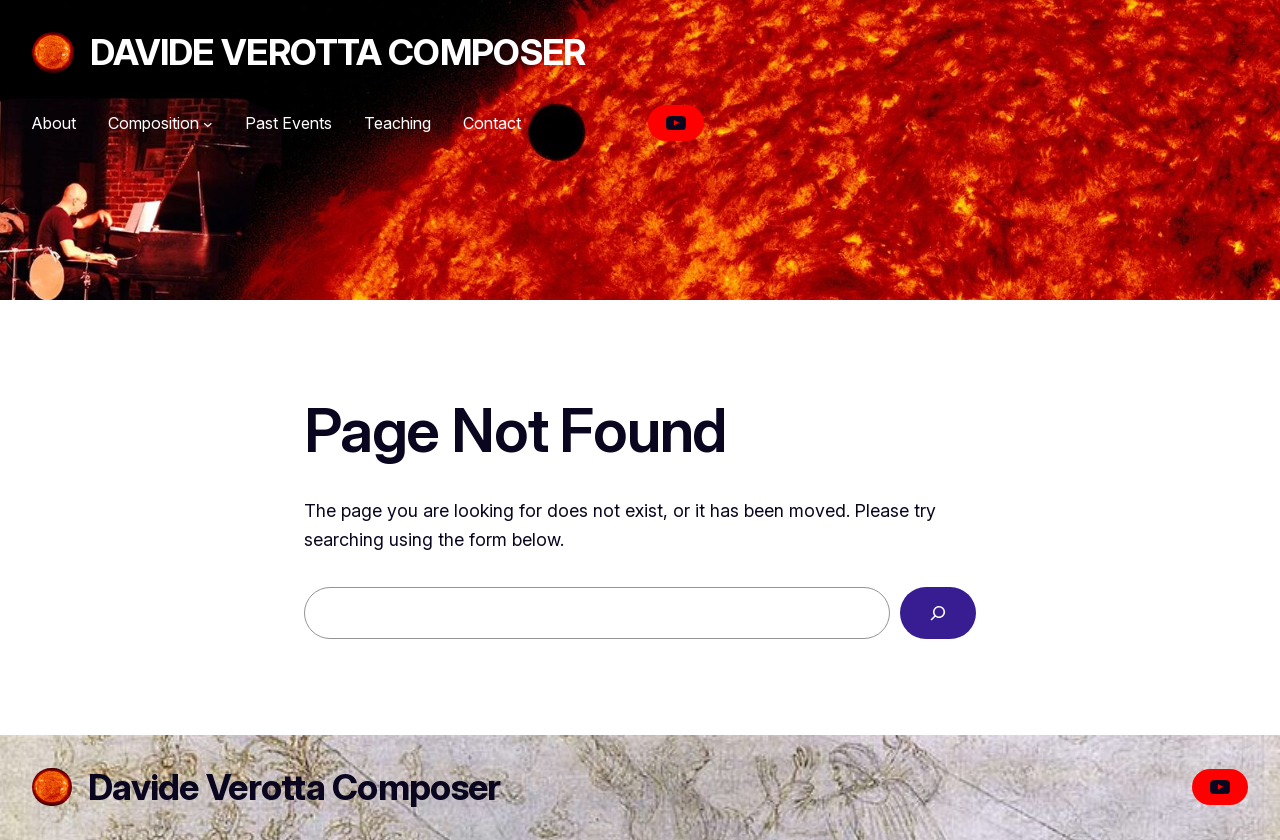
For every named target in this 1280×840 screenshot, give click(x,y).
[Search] (938, 613)
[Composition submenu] (208, 124)
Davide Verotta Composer (337, 52)
